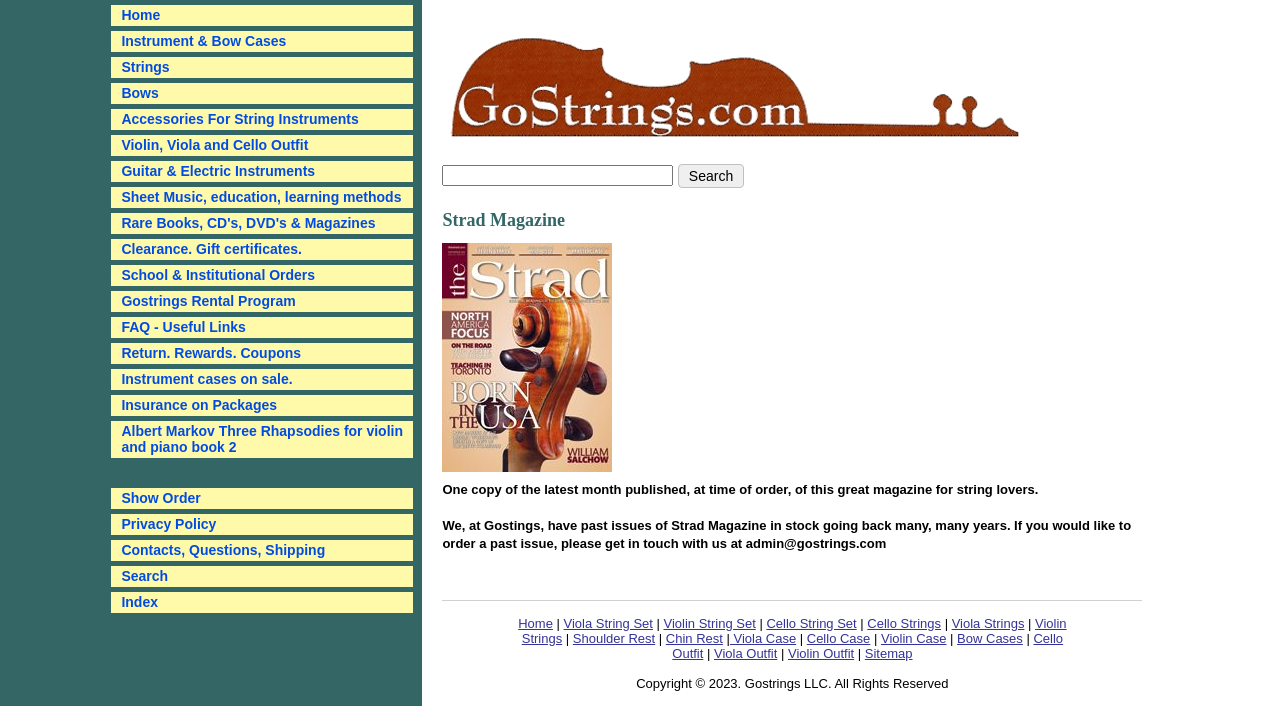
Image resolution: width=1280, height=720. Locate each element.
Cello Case (839, 638)
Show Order (160, 498)
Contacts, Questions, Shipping (223, 550)
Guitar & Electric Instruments (218, 171)
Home (535, 623)
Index (139, 602)
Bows (139, 93)
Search (144, 576)
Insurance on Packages (199, 405)
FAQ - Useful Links (183, 327)
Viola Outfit (745, 653)
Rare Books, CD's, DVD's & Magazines (248, 223)
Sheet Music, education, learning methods (261, 197)
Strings (145, 67)
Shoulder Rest (614, 638)
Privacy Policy (168, 524)
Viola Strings (988, 623)
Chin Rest (694, 638)
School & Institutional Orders (218, 275)
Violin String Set (710, 623)
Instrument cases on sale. (206, 379)
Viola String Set (608, 623)
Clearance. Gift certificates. (211, 249)
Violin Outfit (821, 653)
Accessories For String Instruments (239, 119)
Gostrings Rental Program (208, 301)
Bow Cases (990, 638)
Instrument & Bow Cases (203, 41)
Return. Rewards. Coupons (211, 353)
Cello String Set (811, 623)
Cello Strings (904, 623)
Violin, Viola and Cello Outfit (214, 145)
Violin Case (914, 638)
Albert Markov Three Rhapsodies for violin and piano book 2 (262, 439)
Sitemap (889, 653)
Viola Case (763, 638)
